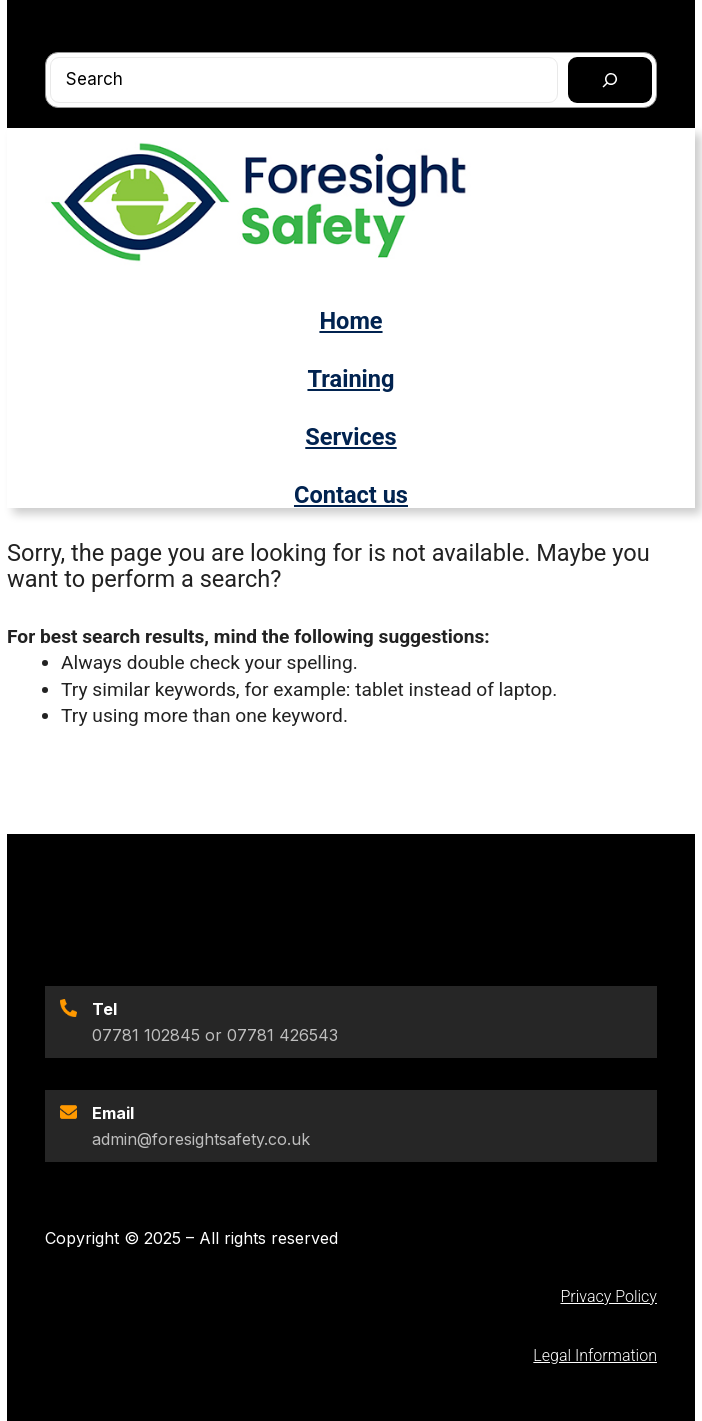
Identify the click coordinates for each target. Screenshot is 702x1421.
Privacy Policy (608, 1296)
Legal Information (595, 1355)
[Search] (610, 80)
